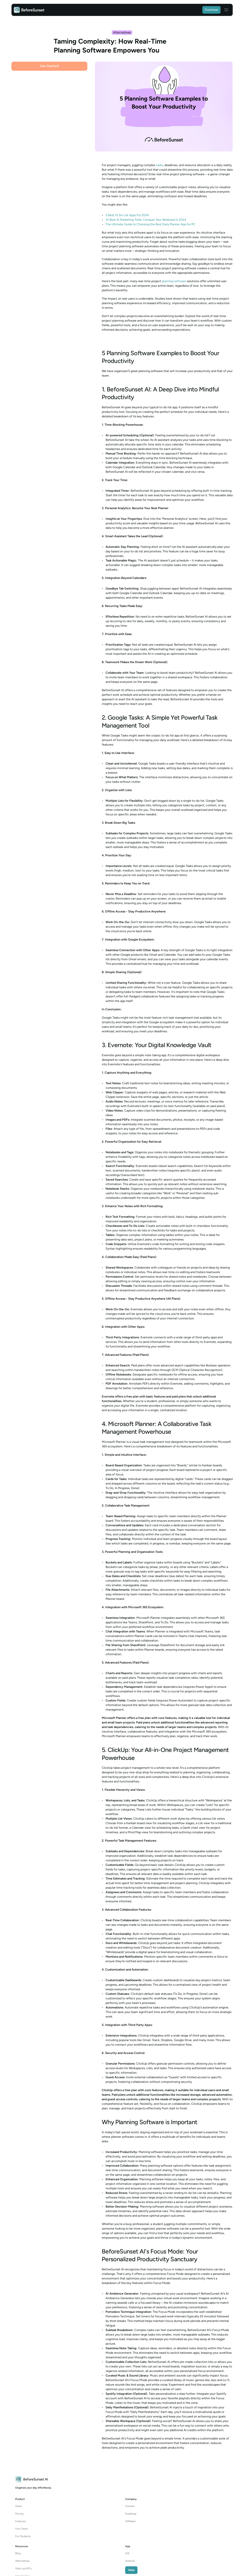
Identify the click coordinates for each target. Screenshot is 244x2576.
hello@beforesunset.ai (30, 262)
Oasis (18, 2521)
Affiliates (54, 2536)
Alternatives (89, 2528)
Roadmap (54, 2528)
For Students (23, 2551)
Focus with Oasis (89, 9)
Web (121, 2538)
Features (20, 2536)
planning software (174, 304)
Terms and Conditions (196, 2562)
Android (120, 2528)
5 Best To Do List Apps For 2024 (127, 238)
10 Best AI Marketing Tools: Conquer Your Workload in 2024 (146, 242)
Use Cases (21, 2544)
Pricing (19, 2528)
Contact (53, 2521)
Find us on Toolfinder (94, 2551)
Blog (84, 2521)
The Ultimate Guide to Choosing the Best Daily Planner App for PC (150, 247)
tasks (159, 188)
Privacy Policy (220, 2562)
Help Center (89, 2544)
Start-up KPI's (90, 2536)
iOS (117, 2521)
